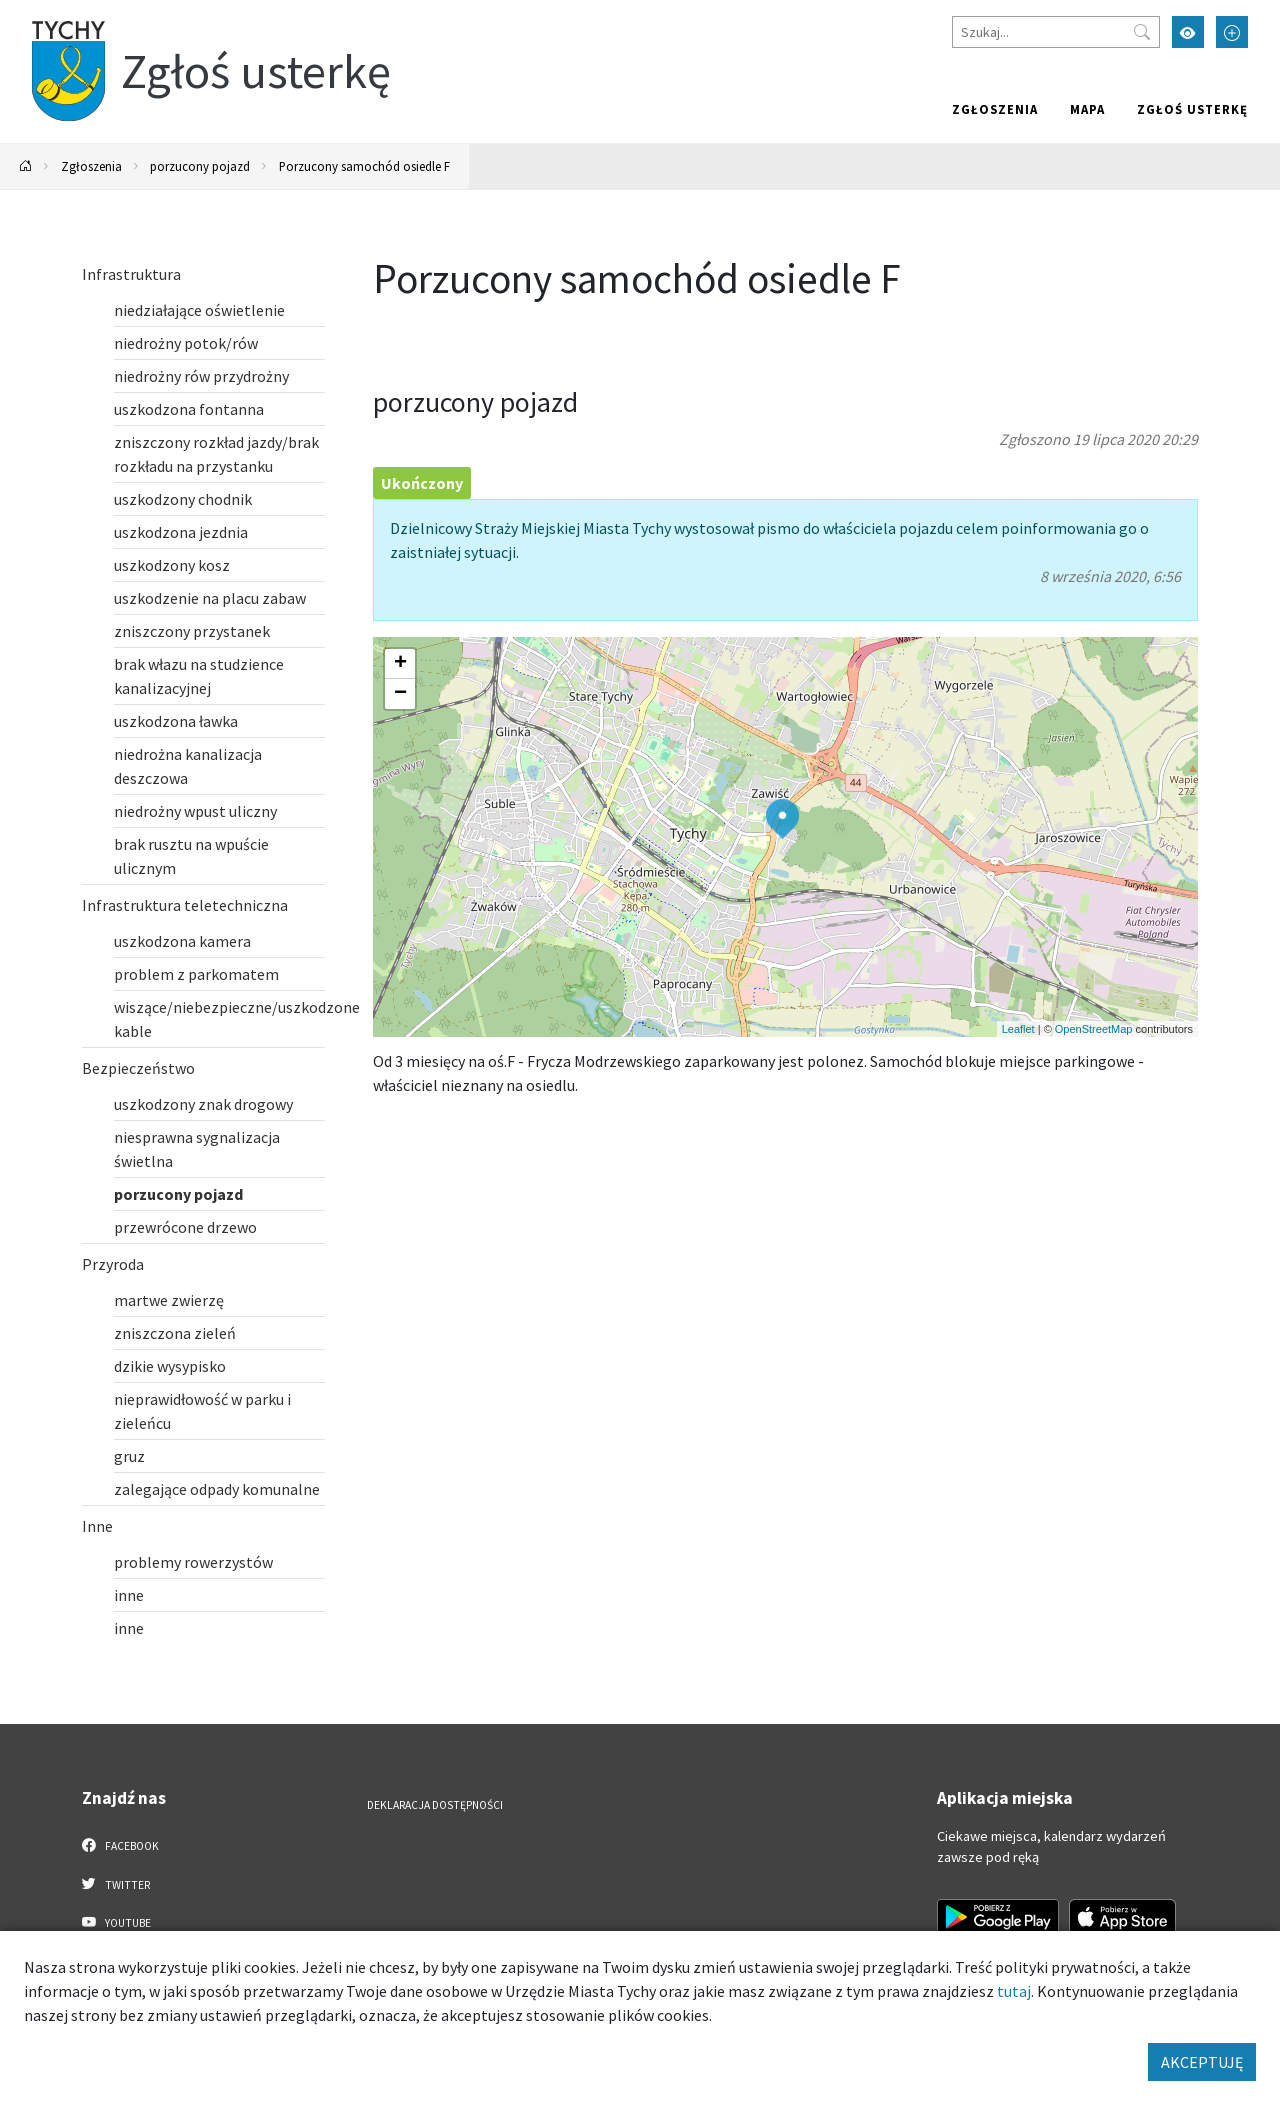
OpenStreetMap (1094, 1029)
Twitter (116, 1884)
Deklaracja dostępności (435, 1805)
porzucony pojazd (200, 166)
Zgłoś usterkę (1192, 109)
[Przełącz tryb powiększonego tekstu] (1232, 32)
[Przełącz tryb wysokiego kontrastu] (1188, 32)
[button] (782, 819)
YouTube (116, 1922)
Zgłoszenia (995, 109)
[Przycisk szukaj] (1142, 32)
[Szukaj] (1056, 32)
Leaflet (1018, 1029)
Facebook (120, 1845)
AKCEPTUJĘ (1202, 2062)
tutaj (1014, 1991)
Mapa (1087, 109)
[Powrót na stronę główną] (26, 166)
